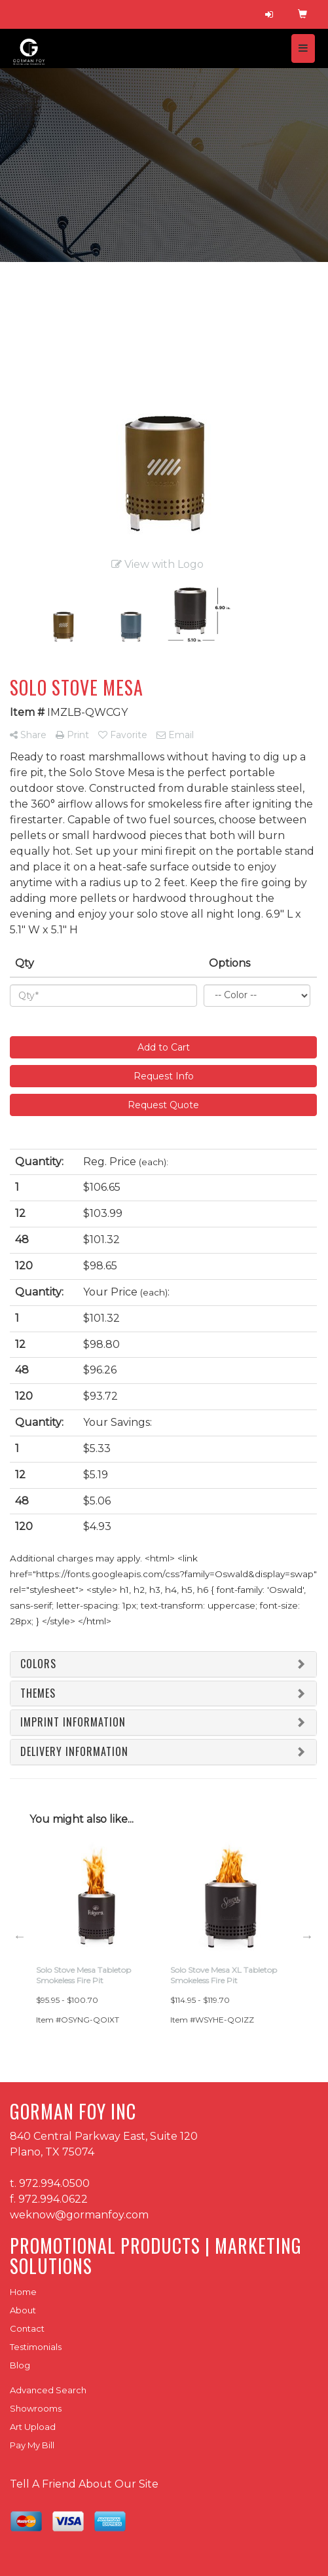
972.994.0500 (54, 2183)
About (23, 2310)
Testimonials (36, 2347)
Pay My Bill (32, 2445)
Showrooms (36, 2408)
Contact (27, 2328)
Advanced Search (48, 2390)
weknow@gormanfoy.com (79, 2215)
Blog (20, 2365)
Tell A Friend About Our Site (84, 2484)
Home (23, 2292)
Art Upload (33, 2426)
